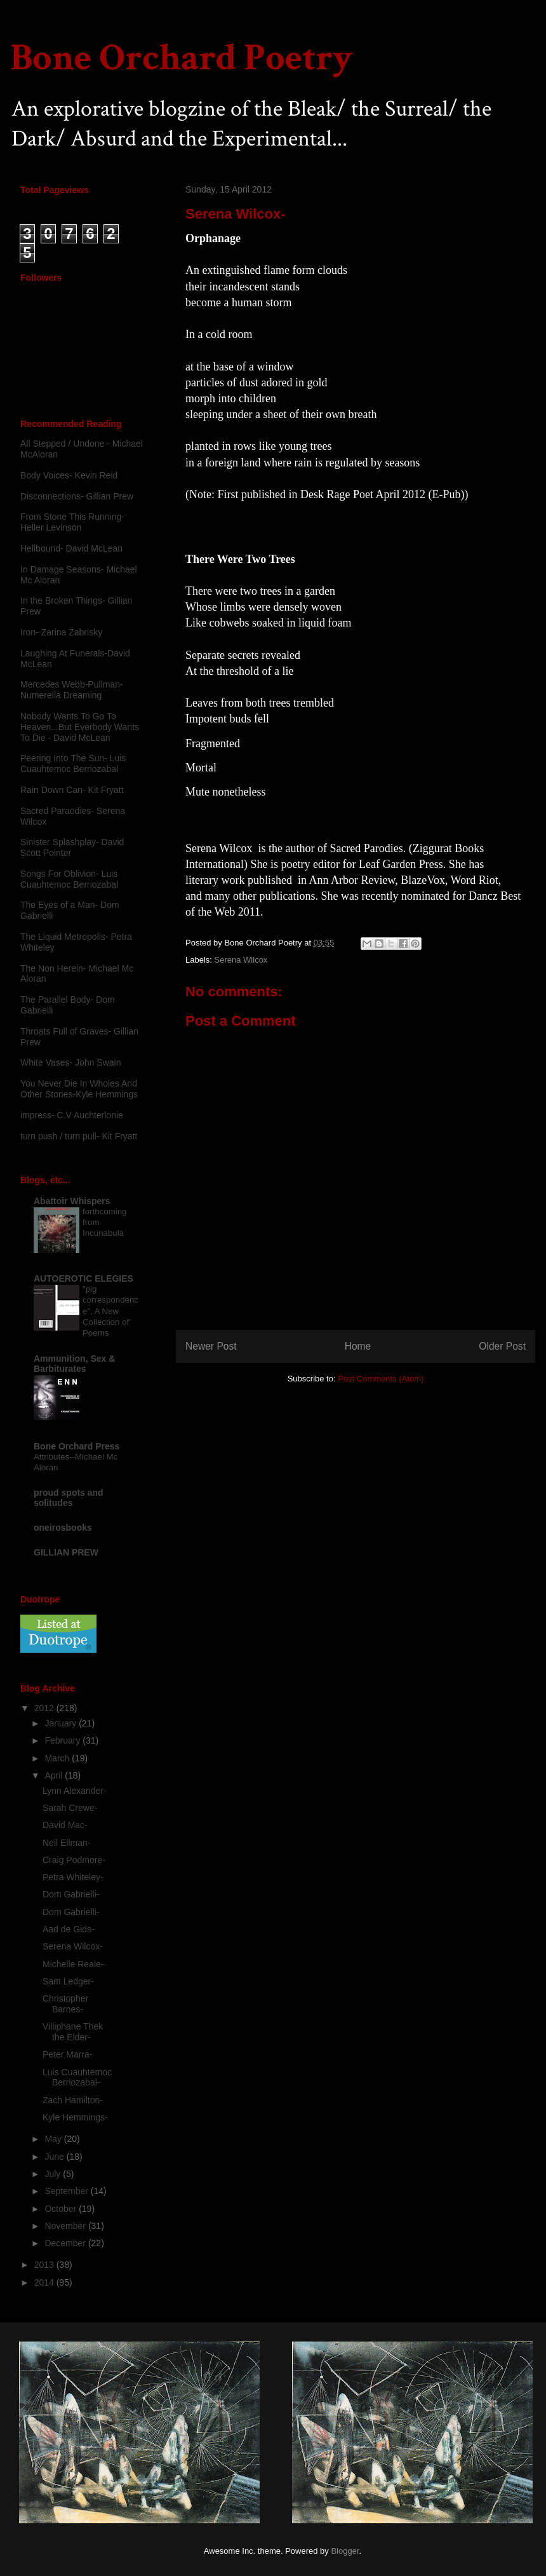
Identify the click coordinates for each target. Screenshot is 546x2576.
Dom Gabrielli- (71, 1894)
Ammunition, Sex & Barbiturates (74, 1363)
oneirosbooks (63, 1527)
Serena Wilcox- (73, 1946)
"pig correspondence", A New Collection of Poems (110, 1311)
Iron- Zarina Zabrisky (61, 632)
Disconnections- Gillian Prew (76, 496)
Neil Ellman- (66, 1843)
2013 (45, 2265)
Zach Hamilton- (73, 2100)
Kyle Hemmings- (75, 2117)
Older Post (502, 1346)
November (66, 2226)
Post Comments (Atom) (380, 1378)
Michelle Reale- (73, 1964)
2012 (45, 1708)
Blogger (345, 2551)
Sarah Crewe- (70, 1808)
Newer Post (211, 1346)
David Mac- (65, 1825)
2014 (45, 2282)
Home (358, 1346)
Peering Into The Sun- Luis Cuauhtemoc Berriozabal (73, 763)
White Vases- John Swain (70, 1062)
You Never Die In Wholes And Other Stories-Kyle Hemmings (79, 1088)
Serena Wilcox (241, 960)
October (61, 2209)
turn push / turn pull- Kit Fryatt (78, 1136)
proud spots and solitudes (68, 1498)
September (67, 2191)
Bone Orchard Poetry (181, 58)
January (61, 1723)
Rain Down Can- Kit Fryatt (72, 790)
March (58, 1758)
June (55, 2157)
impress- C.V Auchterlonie (71, 1115)
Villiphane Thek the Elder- (73, 2031)
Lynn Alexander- (75, 1791)
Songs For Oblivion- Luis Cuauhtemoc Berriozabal (69, 879)
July (53, 2174)
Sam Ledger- (68, 1981)
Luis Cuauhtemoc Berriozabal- (77, 2077)
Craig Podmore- (74, 1860)
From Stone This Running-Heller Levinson (72, 522)
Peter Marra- (68, 2054)
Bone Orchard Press (76, 1446)
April (54, 1775)
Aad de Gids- (69, 1929)
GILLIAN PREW (66, 1552)
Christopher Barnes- (65, 2003)
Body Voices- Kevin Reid (68, 475)
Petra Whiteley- (73, 1877)
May (53, 2139)
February (63, 1740)
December (66, 2243)
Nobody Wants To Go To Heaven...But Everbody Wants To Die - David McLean (79, 727)
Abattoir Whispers (72, 1201)
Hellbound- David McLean (71, 548)
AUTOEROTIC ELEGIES (83, 1278)
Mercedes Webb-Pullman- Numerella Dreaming (71, 689)
